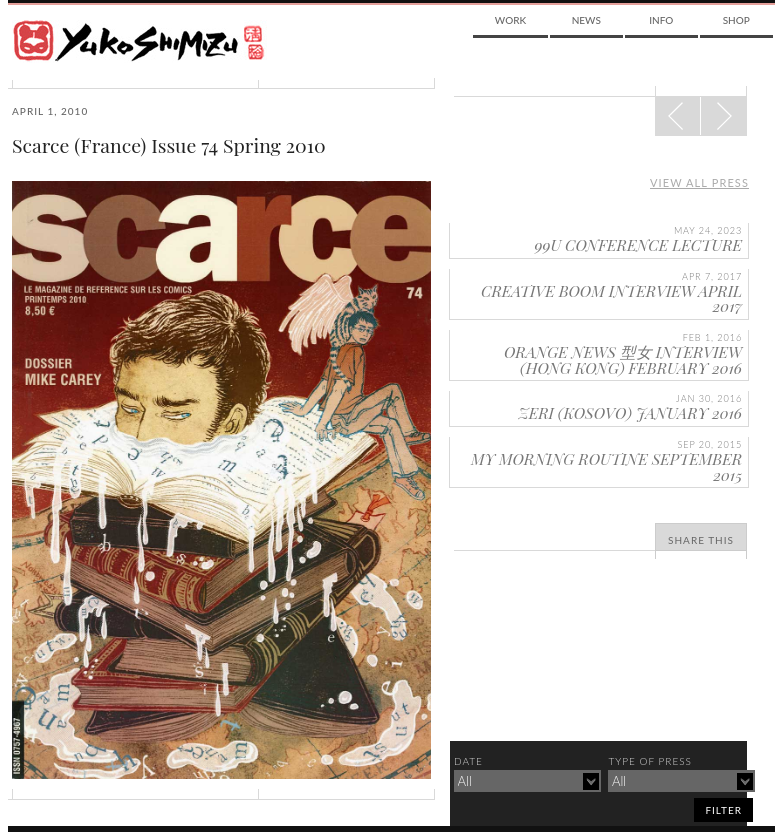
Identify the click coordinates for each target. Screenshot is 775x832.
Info (661, 20)
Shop (736, 20)
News (586, 20)
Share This (701, 540)
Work (510, 20)
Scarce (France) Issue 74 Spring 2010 (169, 145)
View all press (699, 182)
